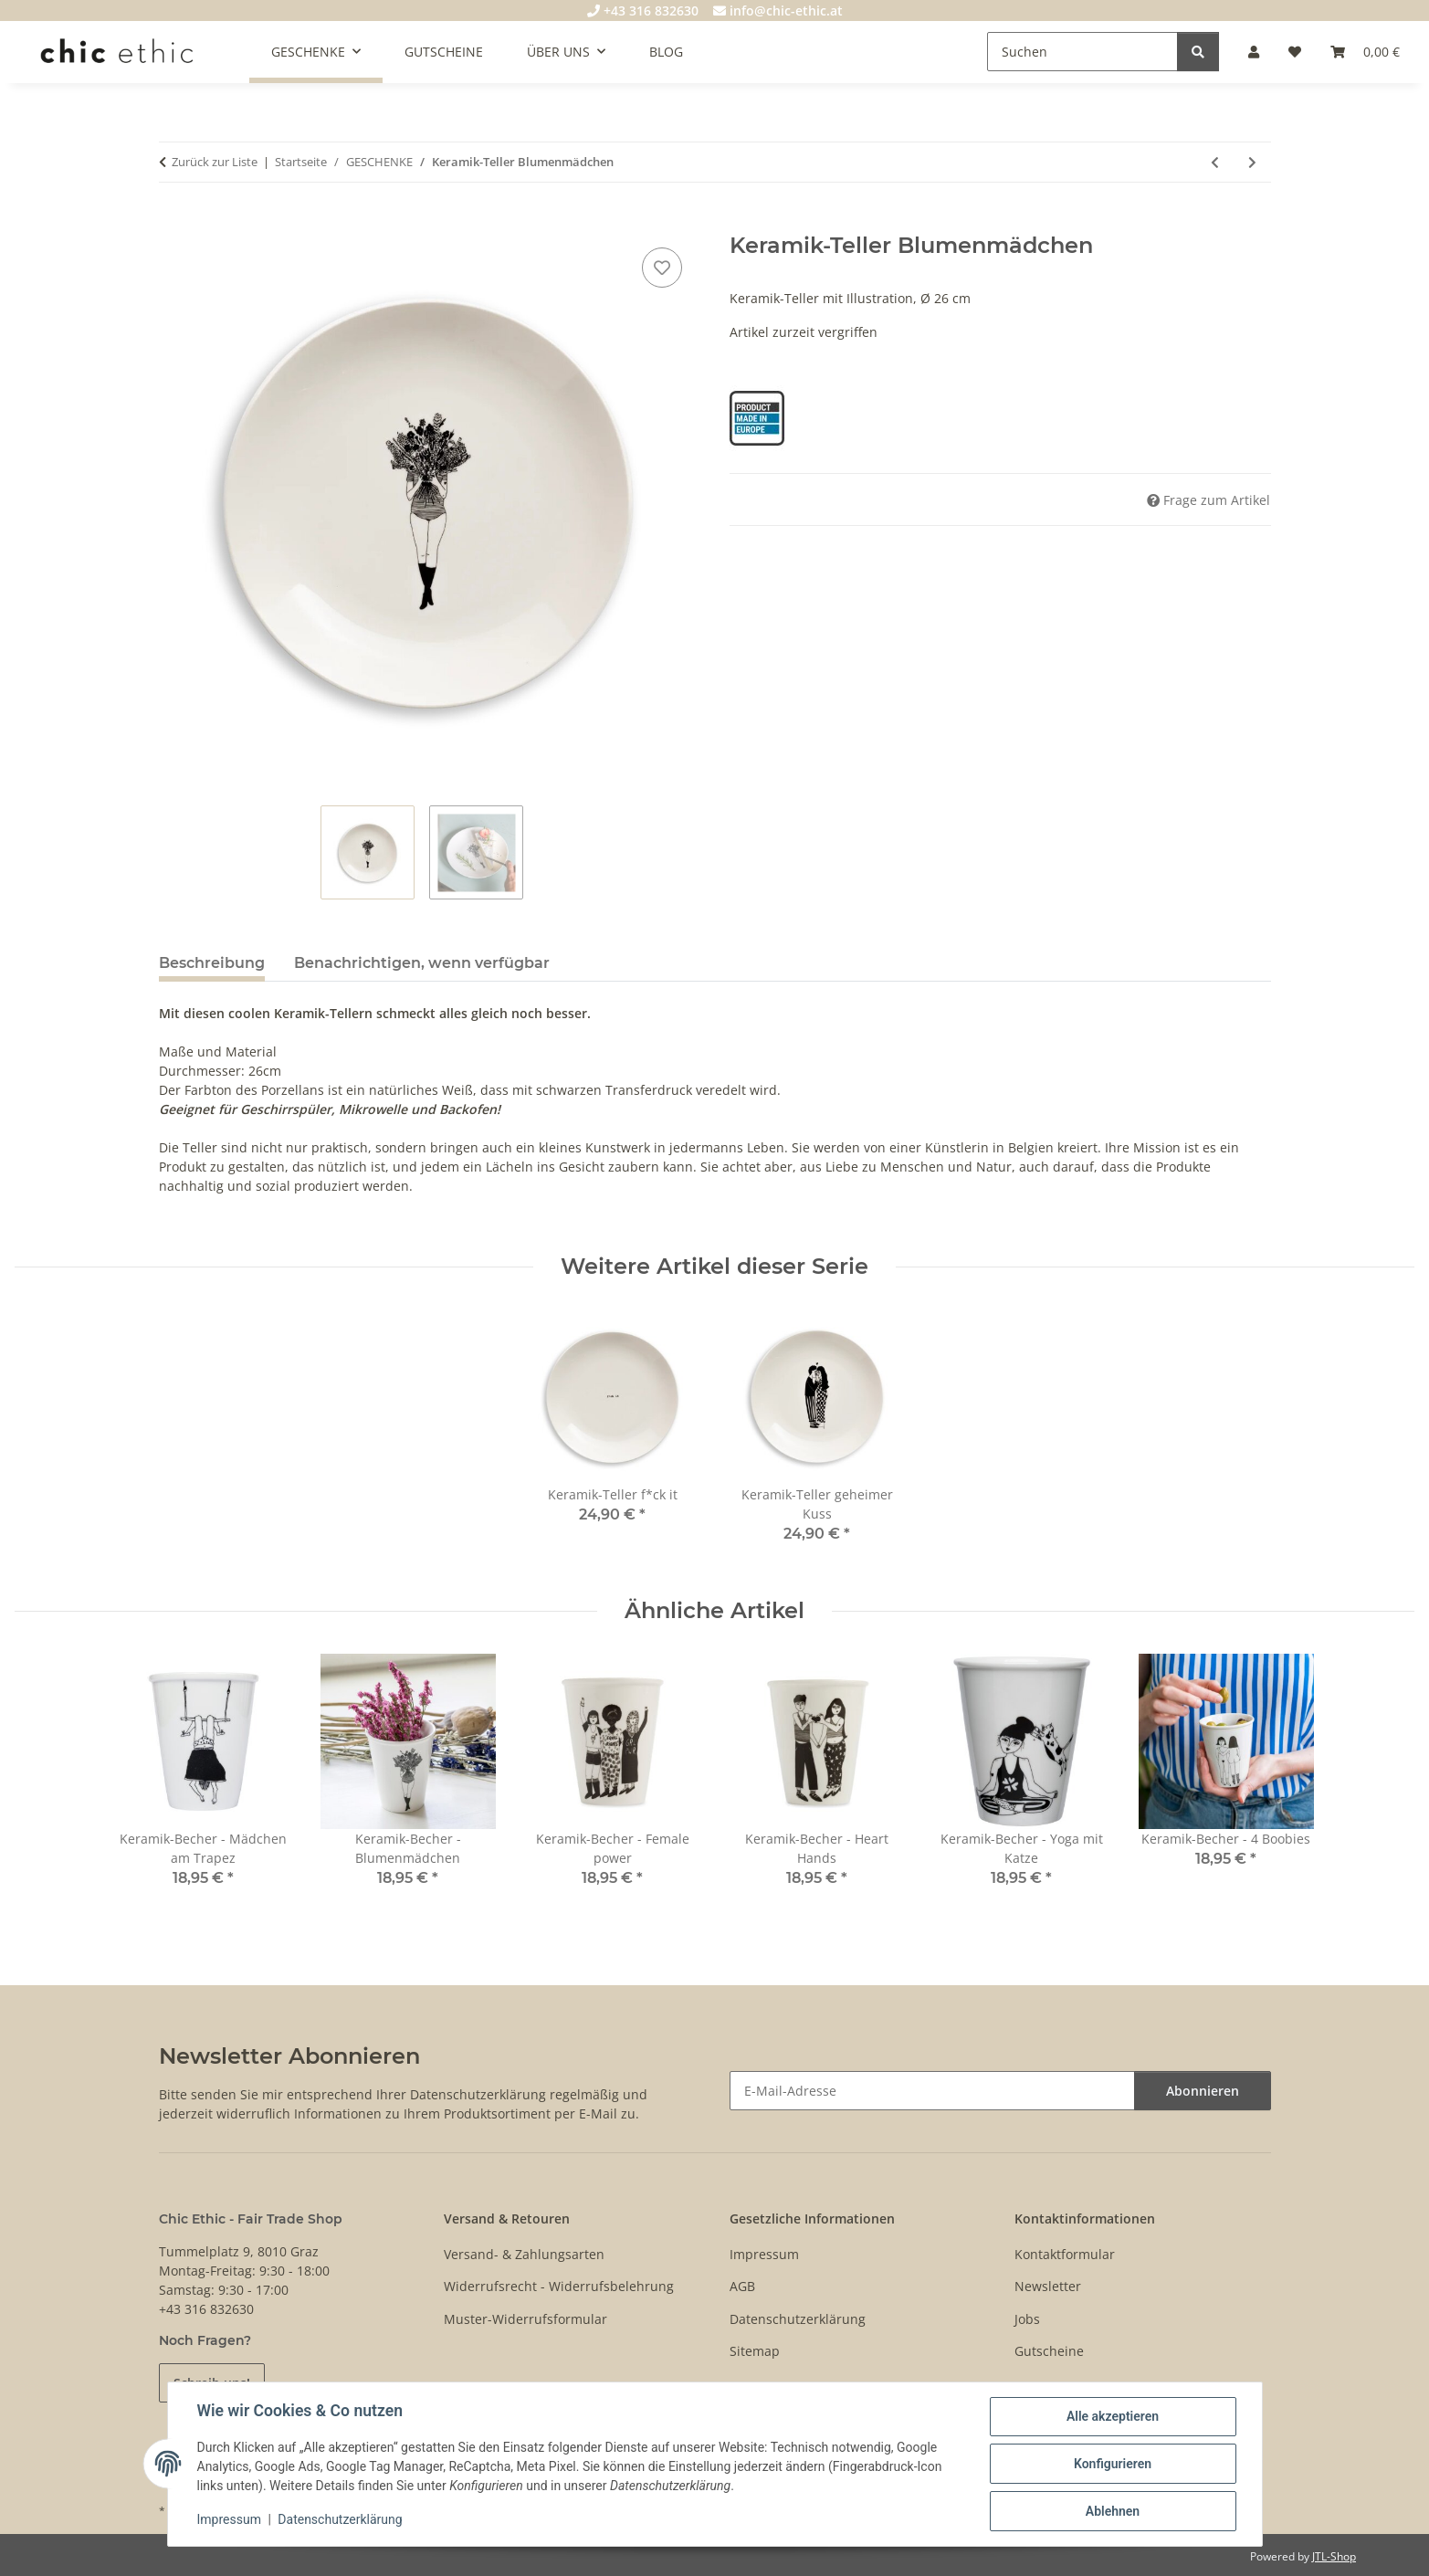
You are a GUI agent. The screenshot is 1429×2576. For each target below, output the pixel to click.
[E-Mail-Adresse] (932, 2090)
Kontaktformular (1064, 2254)
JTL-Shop (1334, 2556)
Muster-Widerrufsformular (525, 2319)
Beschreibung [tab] (212, 963)
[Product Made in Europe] (757, 417)
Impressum (229, 2519)
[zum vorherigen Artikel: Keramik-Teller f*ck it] (1215, 162)
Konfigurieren (1112, 2463)
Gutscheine (1049, 2351)
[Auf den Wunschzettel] (662, 267)
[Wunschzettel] (1295, 51)
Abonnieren (1202, 2090)
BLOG (666, 51)
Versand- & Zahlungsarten (524, 2254)
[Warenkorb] (1365, 51)
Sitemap (755, 2351)
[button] (1254, 51)
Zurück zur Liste (214, 161)
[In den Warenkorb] (173, 223)
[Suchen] (1082, 51)
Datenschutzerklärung (340, 2519)
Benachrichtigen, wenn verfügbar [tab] (422, 963)
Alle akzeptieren (1112, 2416)
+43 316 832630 (643, 10)
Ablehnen (1113, 2511)
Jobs (1027, 2319)
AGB (742, 2286)
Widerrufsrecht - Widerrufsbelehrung (559, 2286)
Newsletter (1047, 2286)
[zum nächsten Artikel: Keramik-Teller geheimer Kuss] (1252, 162)
